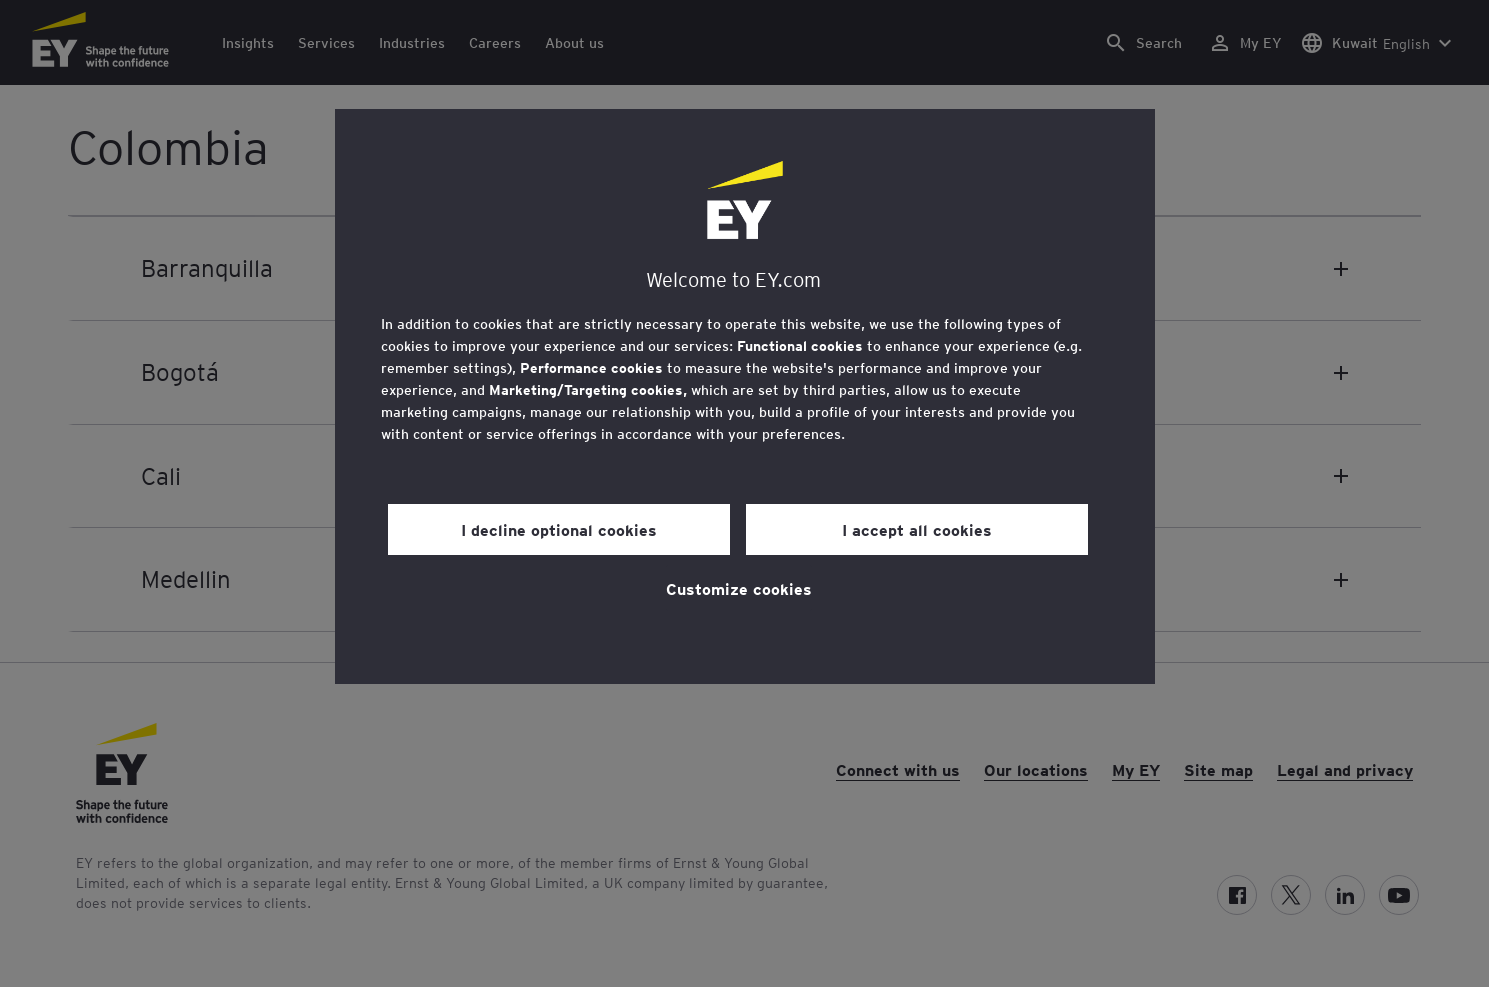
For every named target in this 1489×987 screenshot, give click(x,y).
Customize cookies (739, 588)
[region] (745, 396)
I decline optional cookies (559, 529)
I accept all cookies (917, 529)
